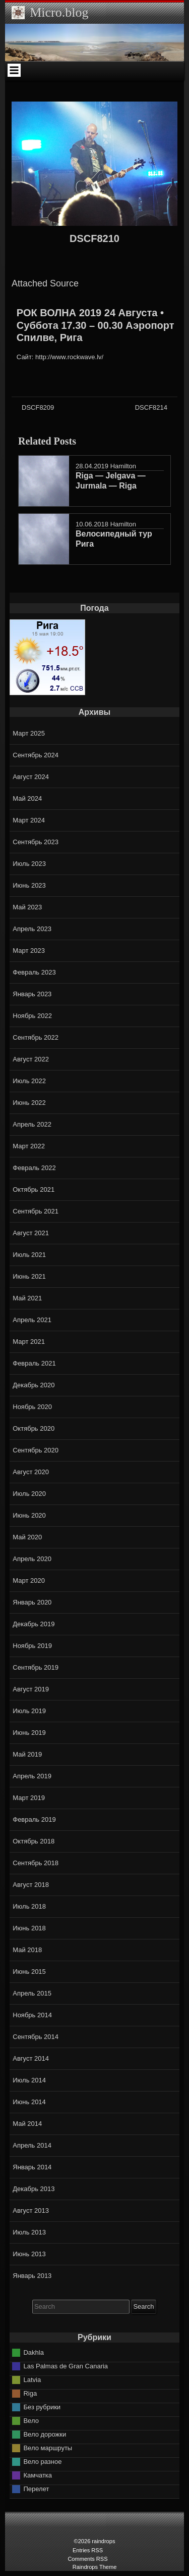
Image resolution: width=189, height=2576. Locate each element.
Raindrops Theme (95, 2567)
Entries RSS (88, 2550)
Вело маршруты (47, 2448)
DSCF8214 (151, 407)
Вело (30, 2420)
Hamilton (123, 466)
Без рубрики (41, 2407)
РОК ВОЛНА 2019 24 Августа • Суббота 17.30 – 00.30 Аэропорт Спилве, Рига (95, 325)
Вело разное (42, 2461)
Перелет (36, 2489)
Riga (30, 2393)
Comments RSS (87, 2559)
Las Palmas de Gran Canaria (65, 2366)
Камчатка (37, 2475)
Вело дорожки (44, 2434)
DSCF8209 (38, 407)
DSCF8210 (94, 238)
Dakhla (33, 2352)
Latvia (32, 2380)
